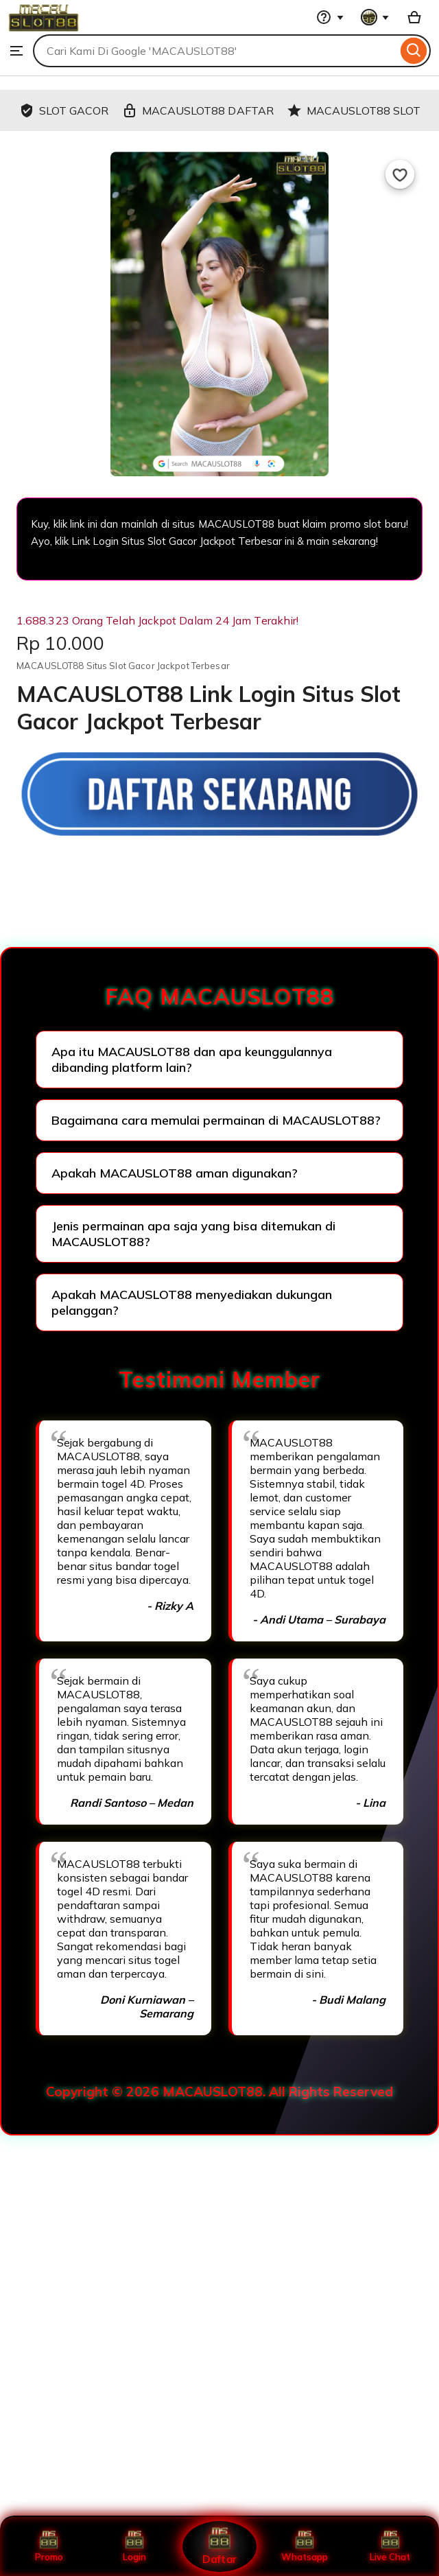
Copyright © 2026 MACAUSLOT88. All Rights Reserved (219, 2091)
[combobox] (215, 50)
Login (134, 2546)
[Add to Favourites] (399, 174)
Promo (49, 2546)
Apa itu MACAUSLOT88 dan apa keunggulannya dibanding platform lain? (191, 1059)
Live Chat (390, 2546)
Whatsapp (304, 2546)
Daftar (219, 2546)
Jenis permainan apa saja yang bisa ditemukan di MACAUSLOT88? (193, 1234)
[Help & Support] (330, 17)
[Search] (414, 50)
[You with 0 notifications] (375, 17)
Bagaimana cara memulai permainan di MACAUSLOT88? (216, 1120)
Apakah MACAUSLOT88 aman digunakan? (174, 1173)
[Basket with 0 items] (414, 17)
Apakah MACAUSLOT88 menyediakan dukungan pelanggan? (191, 1302)
